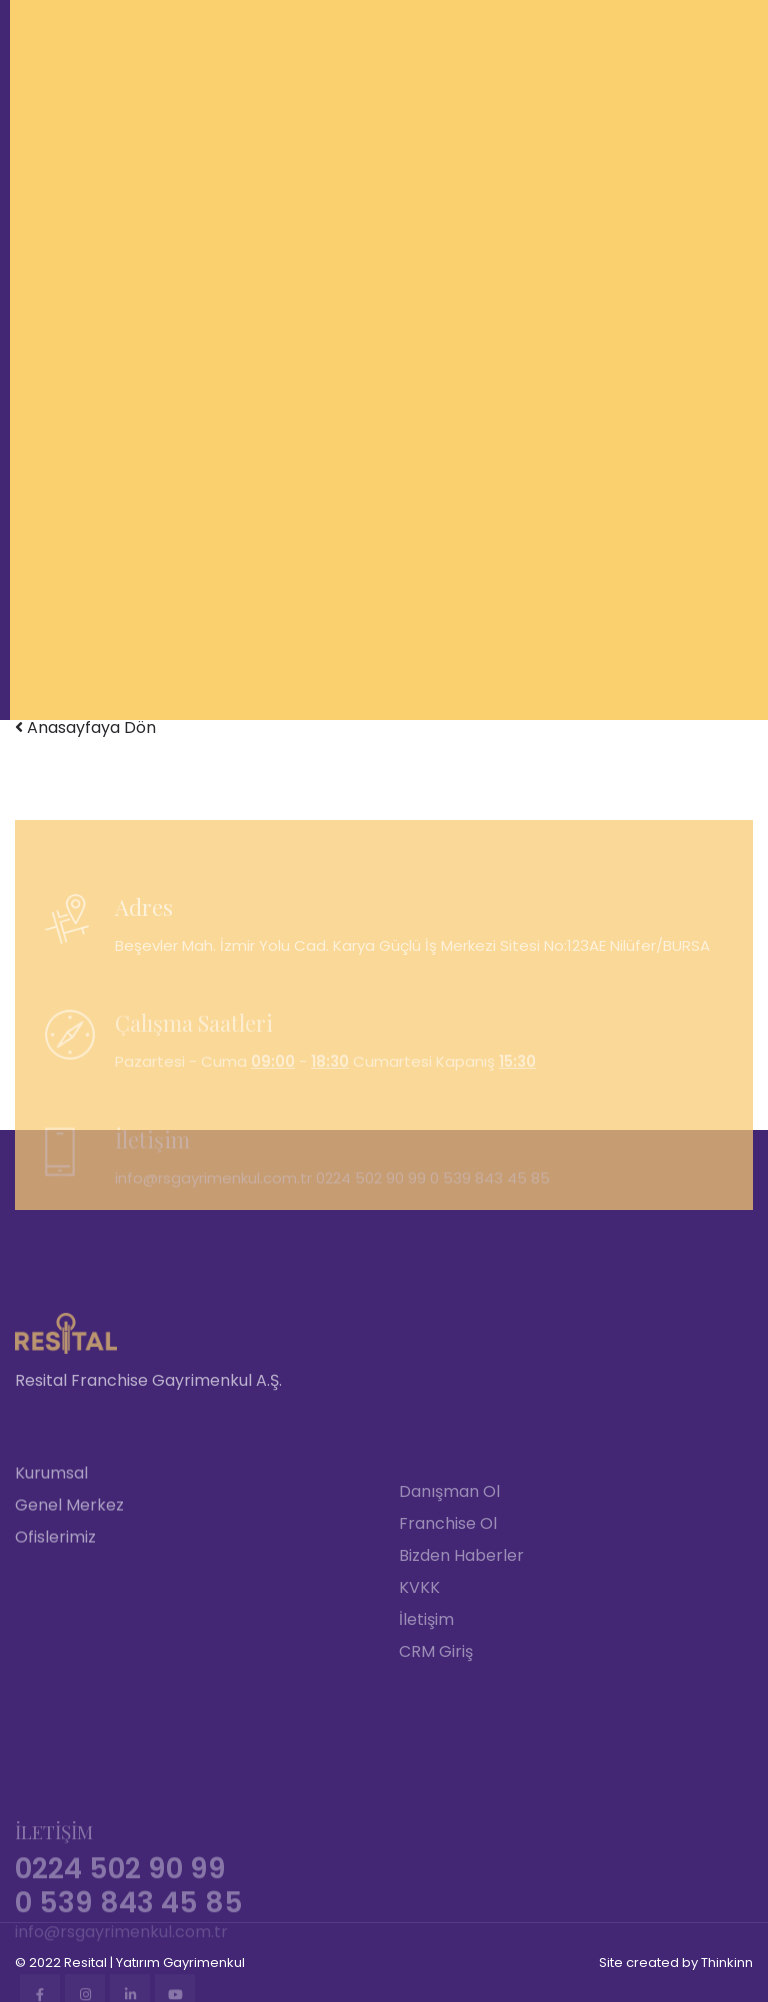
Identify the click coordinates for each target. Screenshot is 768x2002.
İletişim (426, 1701)
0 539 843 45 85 (490, 1208)
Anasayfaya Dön (85, 727)
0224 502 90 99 (371, 1208)
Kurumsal (51, 1559)
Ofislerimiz (55, 1623)
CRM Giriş (436, 1733)
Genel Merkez (69, 1591)
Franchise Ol (448, 1605)
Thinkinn (727, 1962)
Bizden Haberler (461, 1637)
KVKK (419, 1669)
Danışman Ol (449, 1573)
